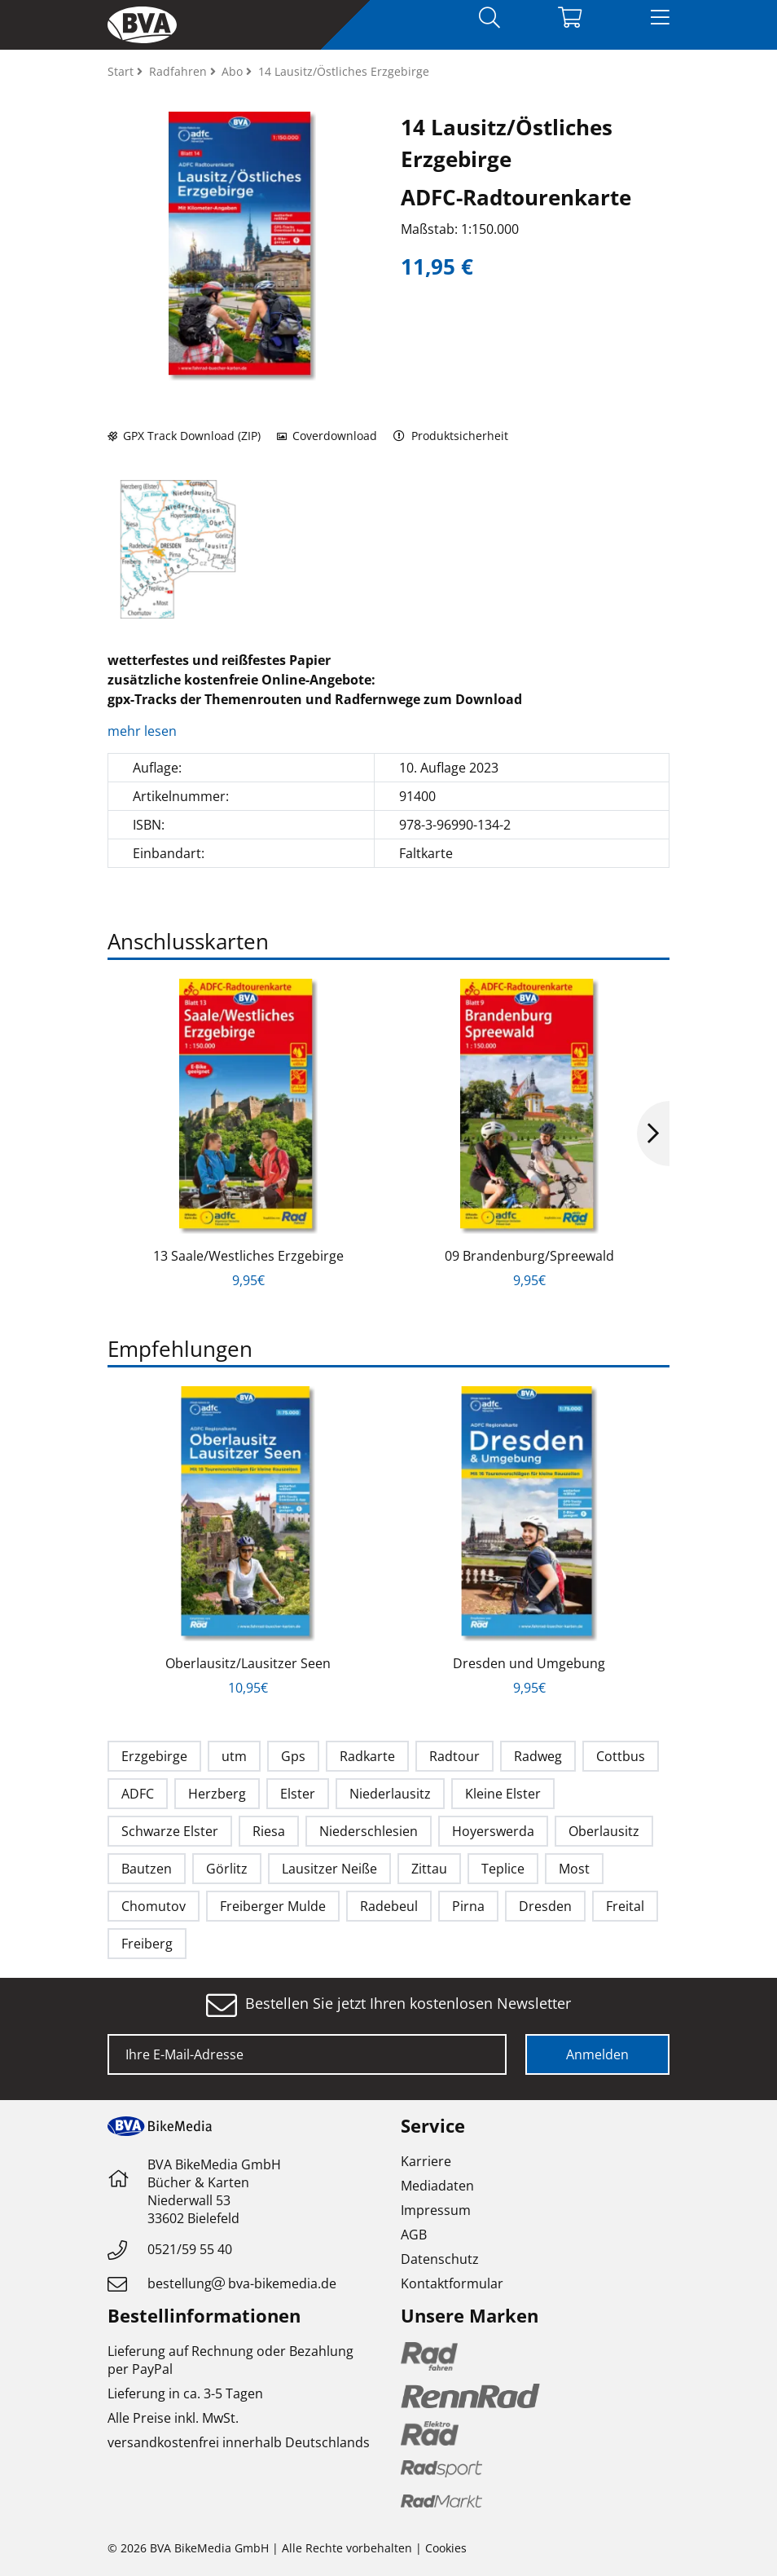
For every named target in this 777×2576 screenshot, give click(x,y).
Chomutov (153, 1906)
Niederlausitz (390, 1794)
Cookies (446, 2548)
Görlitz (227, 1869)
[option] (178, 549)
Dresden (545, 1906)
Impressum (436, 2210)
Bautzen (146, 1869)
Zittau (429, 1869)
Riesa (268, 1831)
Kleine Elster (503, 1794)
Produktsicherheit (450, 435)
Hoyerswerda (493, 1831)
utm (234, 1756)
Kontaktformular (452, 2283)
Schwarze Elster (169, 1831)
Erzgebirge (154, 1756)
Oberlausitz (603, 1831)
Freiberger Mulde (273, 1906)
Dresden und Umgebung (529, 1663)
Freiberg (147, 1944)
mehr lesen (144, 731)
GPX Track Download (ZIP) (184, 435)
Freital (625, 1906)
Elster (297, 1794)
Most (574, 1869)
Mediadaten (437, 2186)
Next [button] (653, 1133)
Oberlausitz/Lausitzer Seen (248, 1663)
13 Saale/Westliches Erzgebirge (248, 1256)
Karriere (426, 2161)
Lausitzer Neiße (329, 1869)
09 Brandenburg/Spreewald (529, 1256)
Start (122, 71)
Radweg (538, 1756)
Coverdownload (327, 435)
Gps (293, 1756)
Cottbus (620, 1756)
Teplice (503, 1869)
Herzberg (217, 1794)
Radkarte (367, 1756)
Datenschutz (440, 2259)
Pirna (468, 1906)
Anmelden (597, 2054)
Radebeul (389, 1906)
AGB (414, 2235)
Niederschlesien (368, 1831)
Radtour (454, 1756)
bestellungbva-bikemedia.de (241, 2283)
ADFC (137, 1794)
